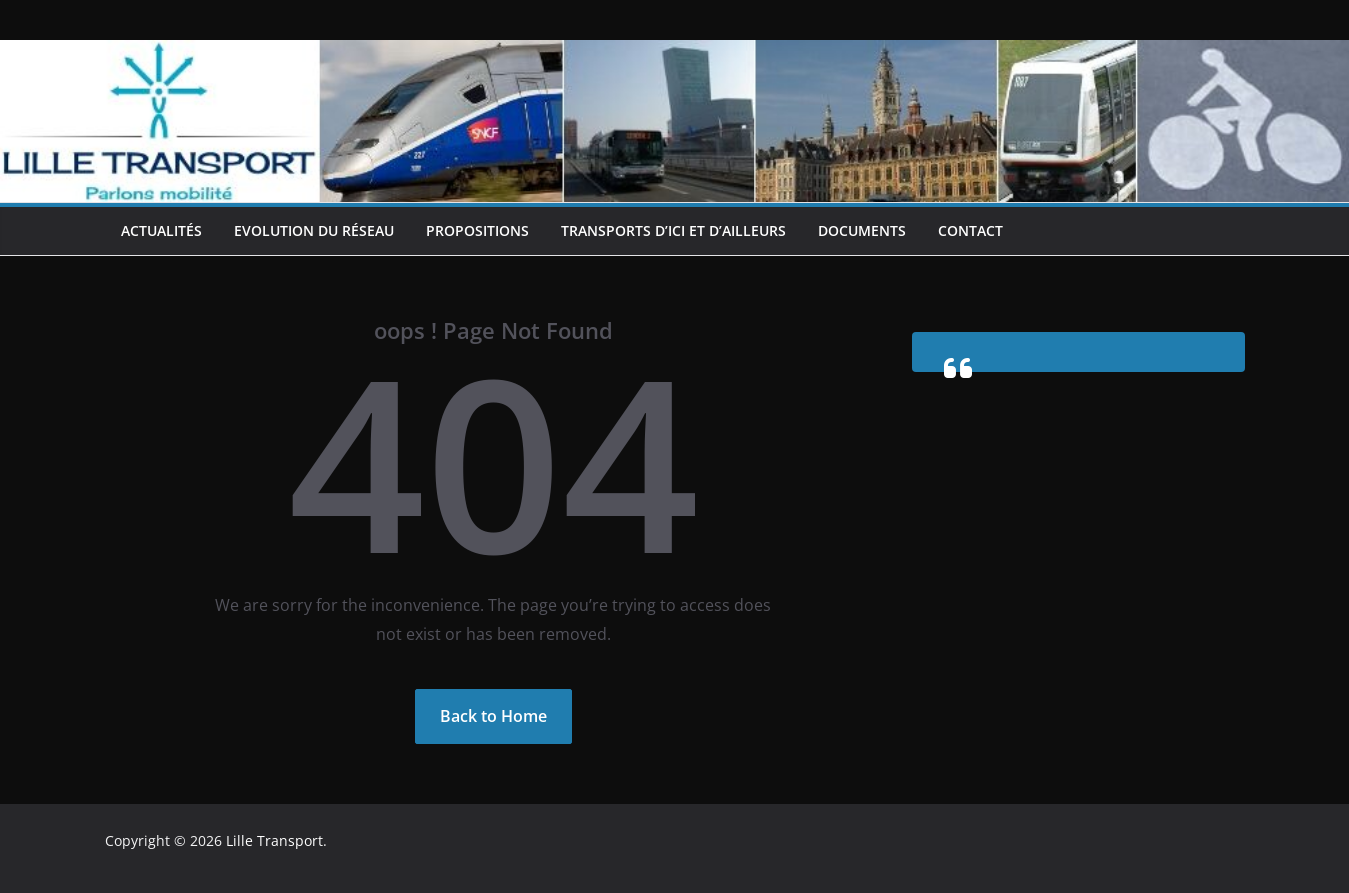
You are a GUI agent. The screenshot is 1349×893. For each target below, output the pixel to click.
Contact (970, 230)
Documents (862, 230)
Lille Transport (274, 840)
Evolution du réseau (314, 230)
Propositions (477, 230)
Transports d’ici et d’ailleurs (673, 230)
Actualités (161, 230)
